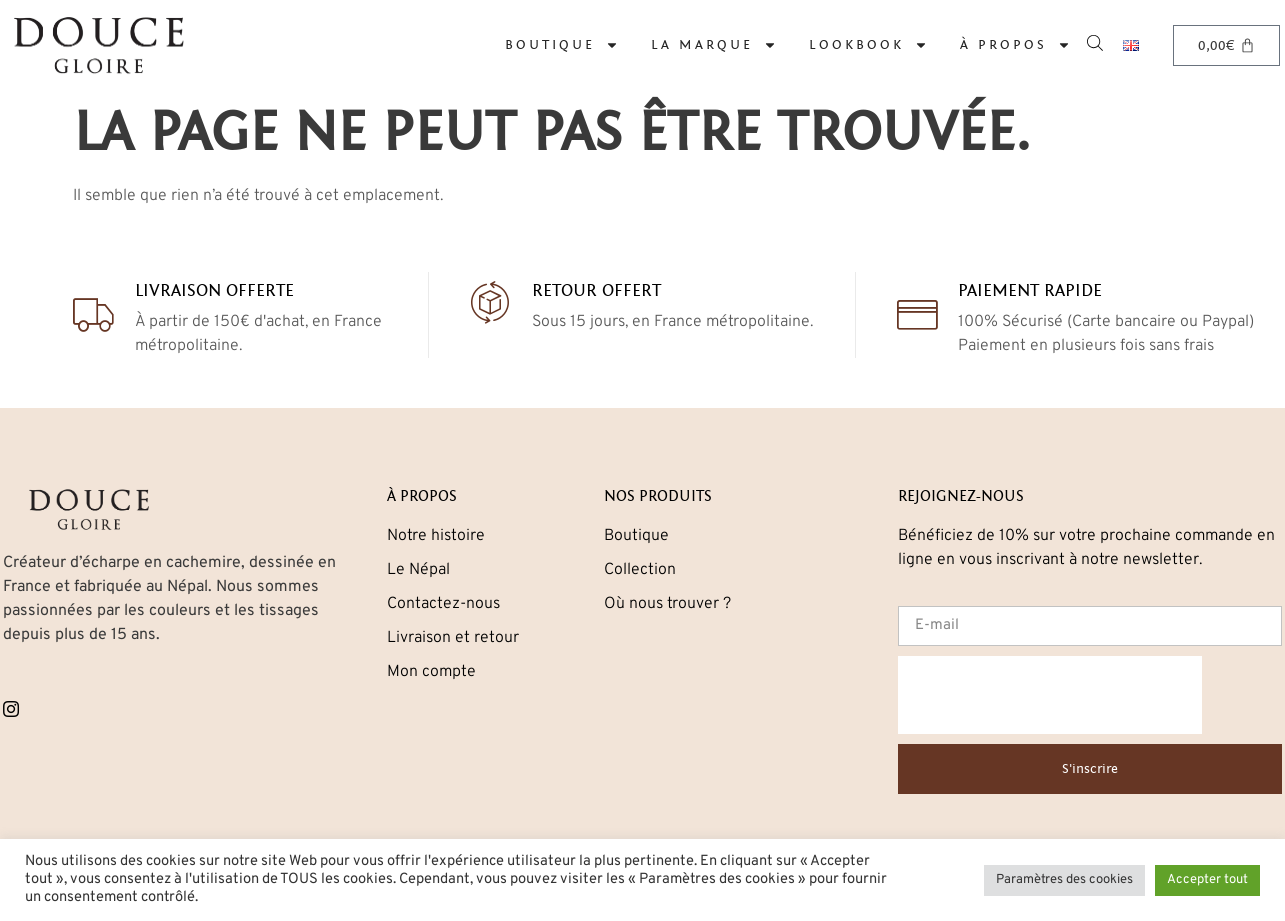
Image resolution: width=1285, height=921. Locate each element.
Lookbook (868, 45)
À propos (1015, 45)
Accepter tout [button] (1207, 880)
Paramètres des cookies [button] (1064, 880)
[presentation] (1050, 695)
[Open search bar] (1097, 41)
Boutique (562, 45)
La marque (714, 45)
